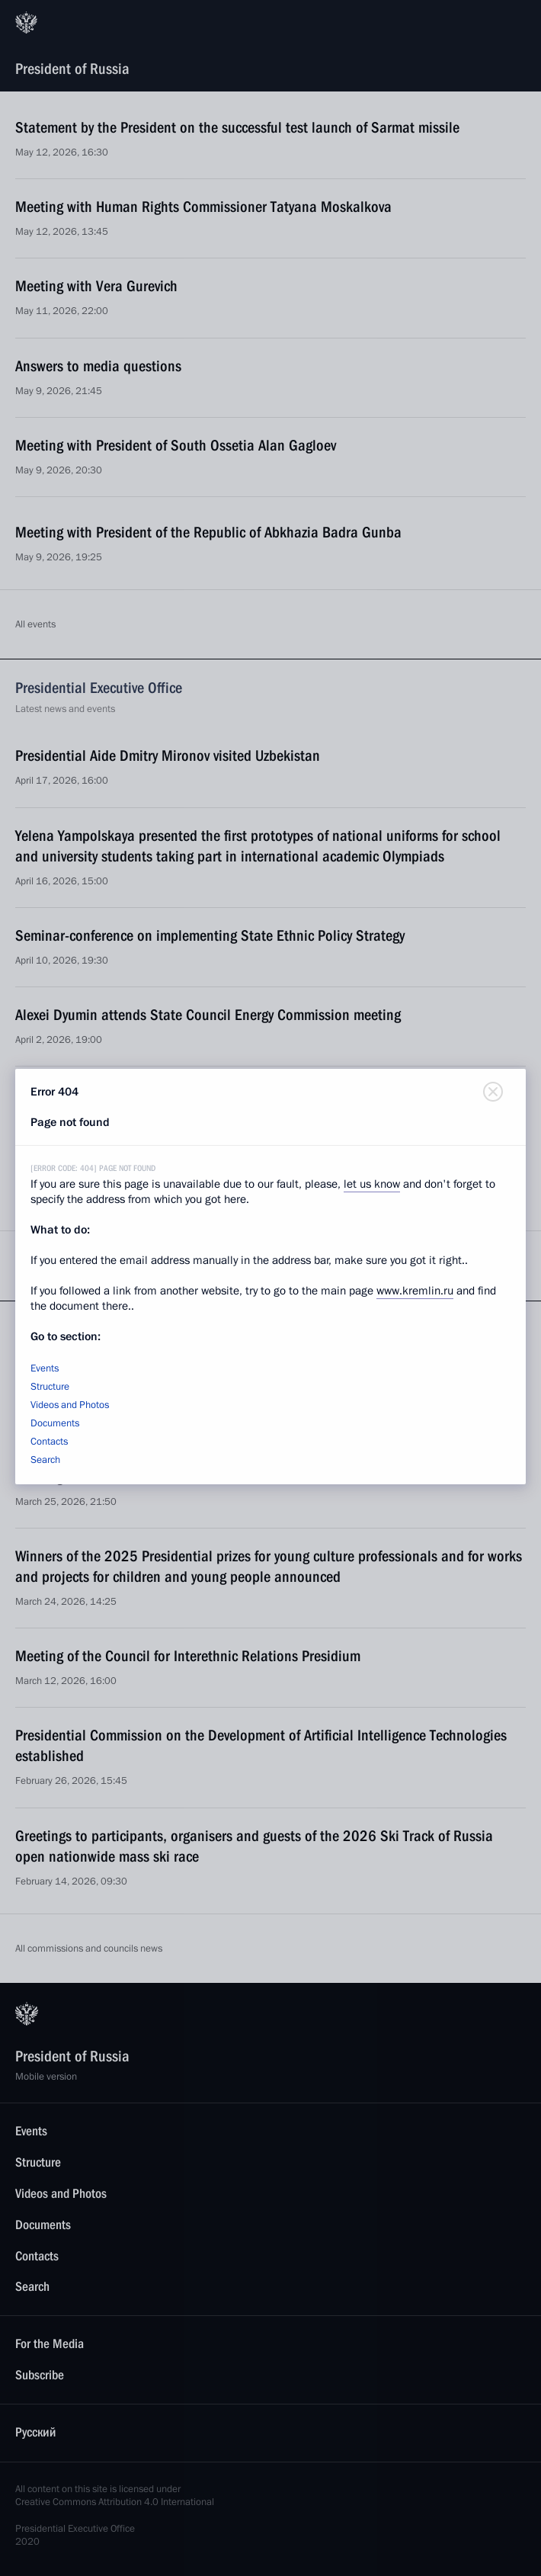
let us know (372, 1184)
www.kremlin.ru (414, 1290)
